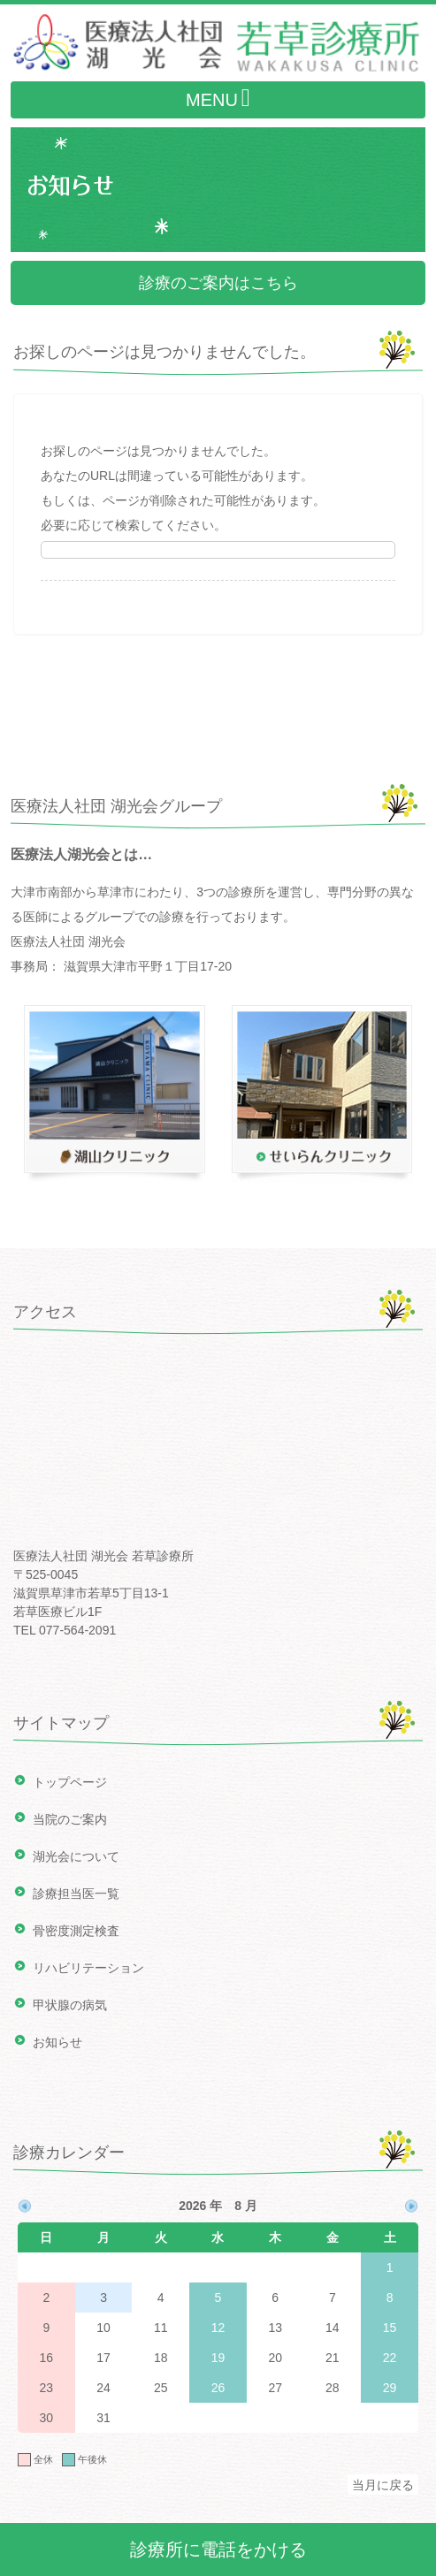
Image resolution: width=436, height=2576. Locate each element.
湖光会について (76, 1856)
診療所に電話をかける (218, 2549)
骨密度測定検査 (76, 1931)
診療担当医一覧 (76, 1893)
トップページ (70, 1782)
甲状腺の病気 (70, 2005)
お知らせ (57, 2042)
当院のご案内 (70, 1819)
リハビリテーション (88, 1968)
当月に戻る (383, 2485)
